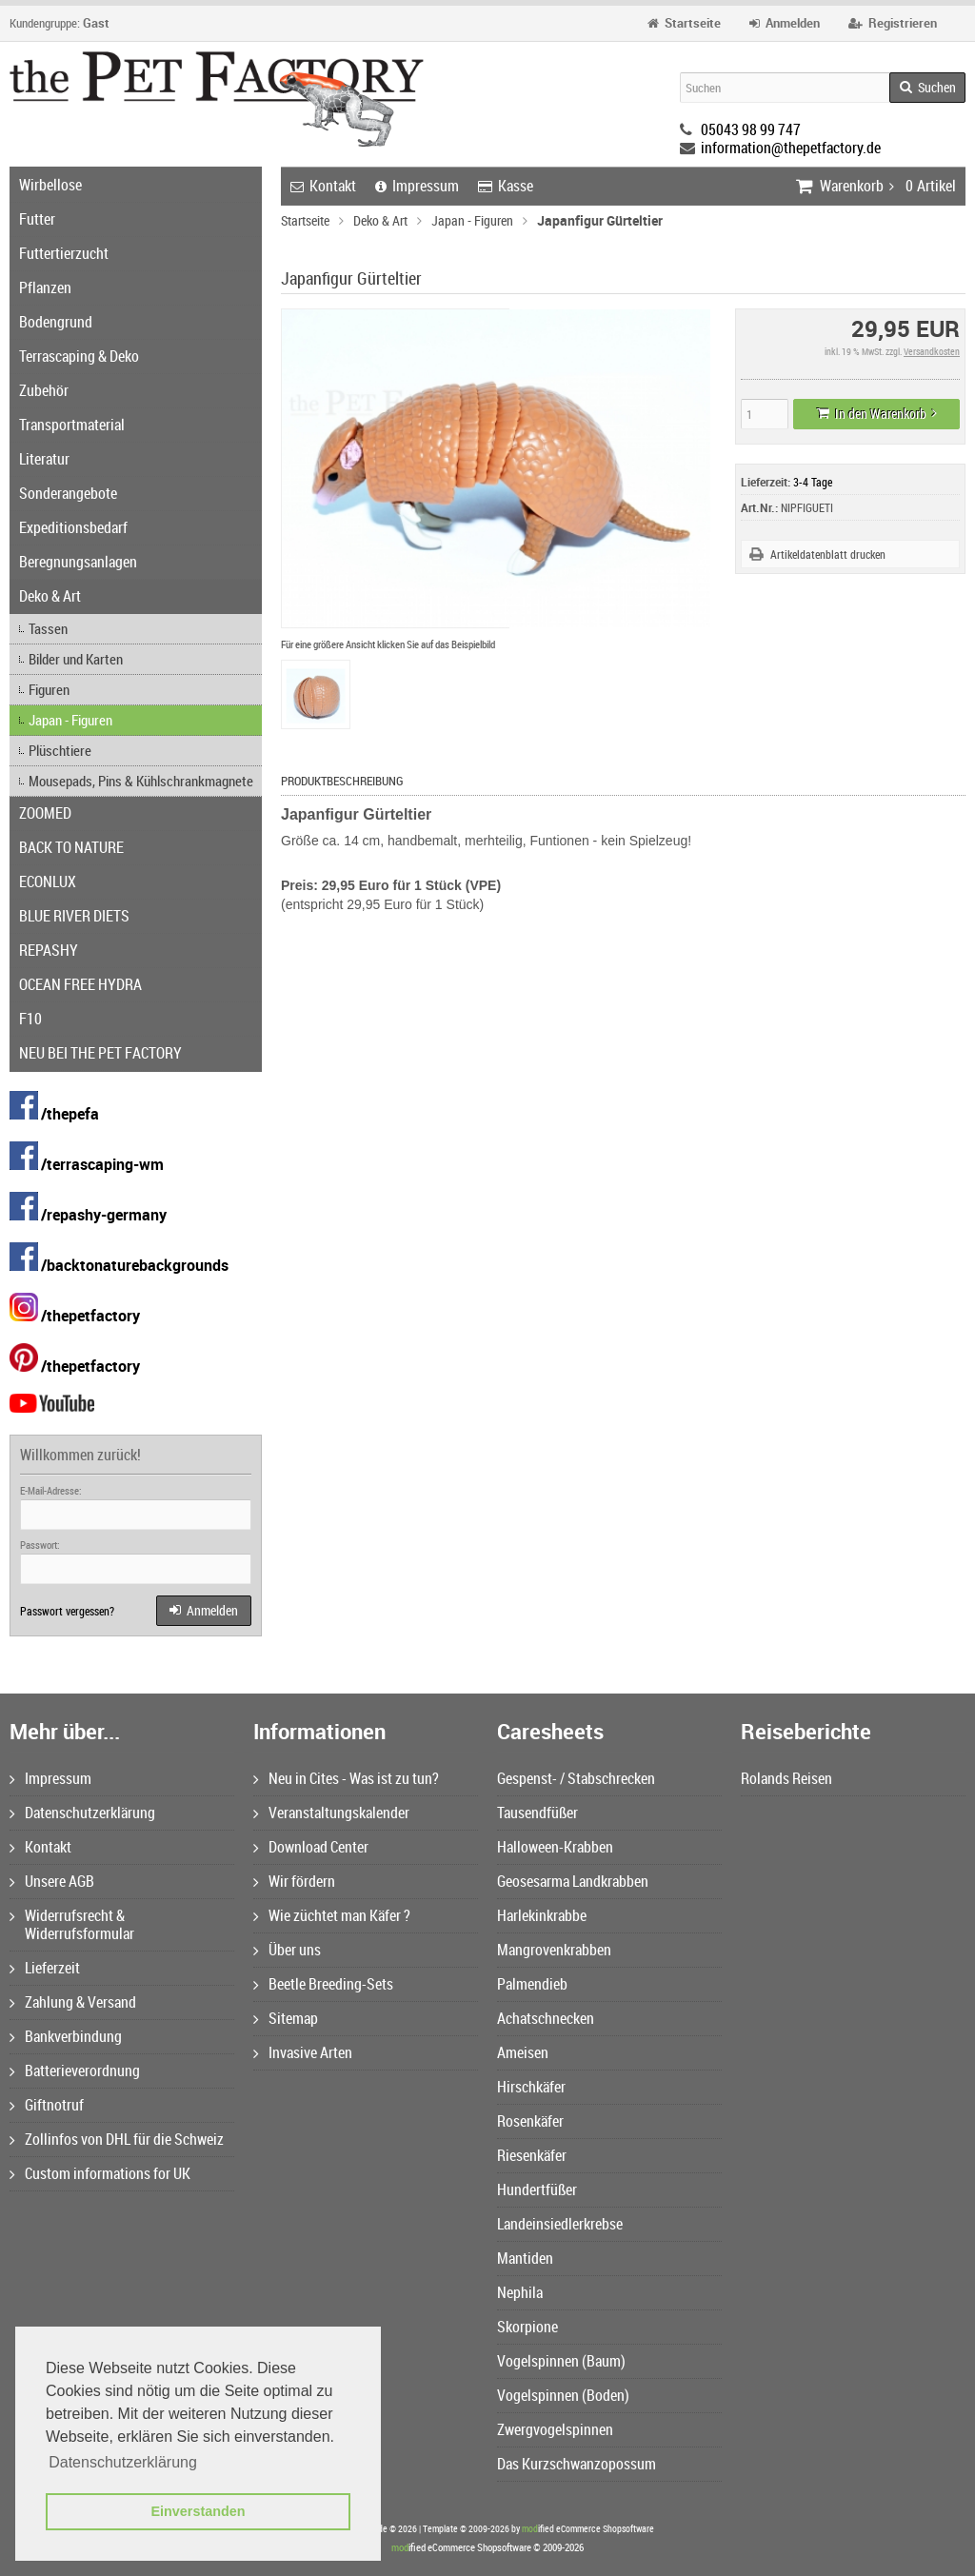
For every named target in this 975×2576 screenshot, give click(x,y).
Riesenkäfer (532, 2155)
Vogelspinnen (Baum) (561, 2360)
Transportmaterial (72, 424)
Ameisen (522, 2052)
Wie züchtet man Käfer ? (331, 1915)
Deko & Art (50, 595)
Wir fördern (294, 1881)
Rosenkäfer (530, 2120)
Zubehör (44, 390)
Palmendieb (532, 1983)
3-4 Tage (812, 481)
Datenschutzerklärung (82, 1812)
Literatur (44, 458)
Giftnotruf (47, 2104)
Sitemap (285, 2018)
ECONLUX (47, 881)
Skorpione (527, 2326)
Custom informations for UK (100, 2173)
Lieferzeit (45, 1967)
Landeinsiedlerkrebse (560, 2223)
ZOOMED (45, 813)
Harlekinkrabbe (542, 1915)
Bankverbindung (66, 2036)
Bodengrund (55, 321)
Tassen (48, 628)
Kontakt (323, 185)
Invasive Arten (302, 2052)
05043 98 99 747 (751, 129)
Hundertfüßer (537, 2189)
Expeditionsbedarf (73, 527)
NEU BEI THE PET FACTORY (100, 1052)
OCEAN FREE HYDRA (80, 984)
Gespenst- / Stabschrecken (576, 1778)
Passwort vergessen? (67, 1610)
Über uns (287, 1949)
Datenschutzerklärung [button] (123, 2462)
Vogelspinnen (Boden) (563, 2395)
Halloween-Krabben (555, 1846)
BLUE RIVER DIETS (74, 915)
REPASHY (48, 950)
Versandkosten (932, 351)
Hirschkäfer (531, 2086)
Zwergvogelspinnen (555, 2429)
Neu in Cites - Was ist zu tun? (346, 1778)
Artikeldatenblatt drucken (827, 554)
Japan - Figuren (70, 719)
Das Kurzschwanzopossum (576, 2463)
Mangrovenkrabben (554, 1949)
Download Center (310, 1846)
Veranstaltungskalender (331, 1812)
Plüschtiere (60, 750)
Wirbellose (50, 184)
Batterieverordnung (75, 2070)
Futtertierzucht (64, 253)
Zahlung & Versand (73, 2001)
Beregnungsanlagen (78, 561)
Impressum (417, 185)
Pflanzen (45, 287)
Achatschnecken (545, 2018)
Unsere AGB (52, 1881)
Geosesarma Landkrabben (572, 1881)
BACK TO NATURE (71, 847)
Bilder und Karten (76, 658)
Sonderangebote (68, 493)
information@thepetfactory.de (791, 147)
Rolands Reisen (786, 1778)
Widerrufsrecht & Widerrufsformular (72, 1924)
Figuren (49, 689)
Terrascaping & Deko (79, 356)
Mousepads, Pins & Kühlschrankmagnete (141, 780)
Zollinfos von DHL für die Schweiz (117, 2139)
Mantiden (525, 2258)
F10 (30, 1018)
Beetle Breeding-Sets (323, 1983)
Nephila (520, 2292)
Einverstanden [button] (197, 2511)
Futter (37, 218)
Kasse (505, 185)
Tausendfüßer (537, 1812)
